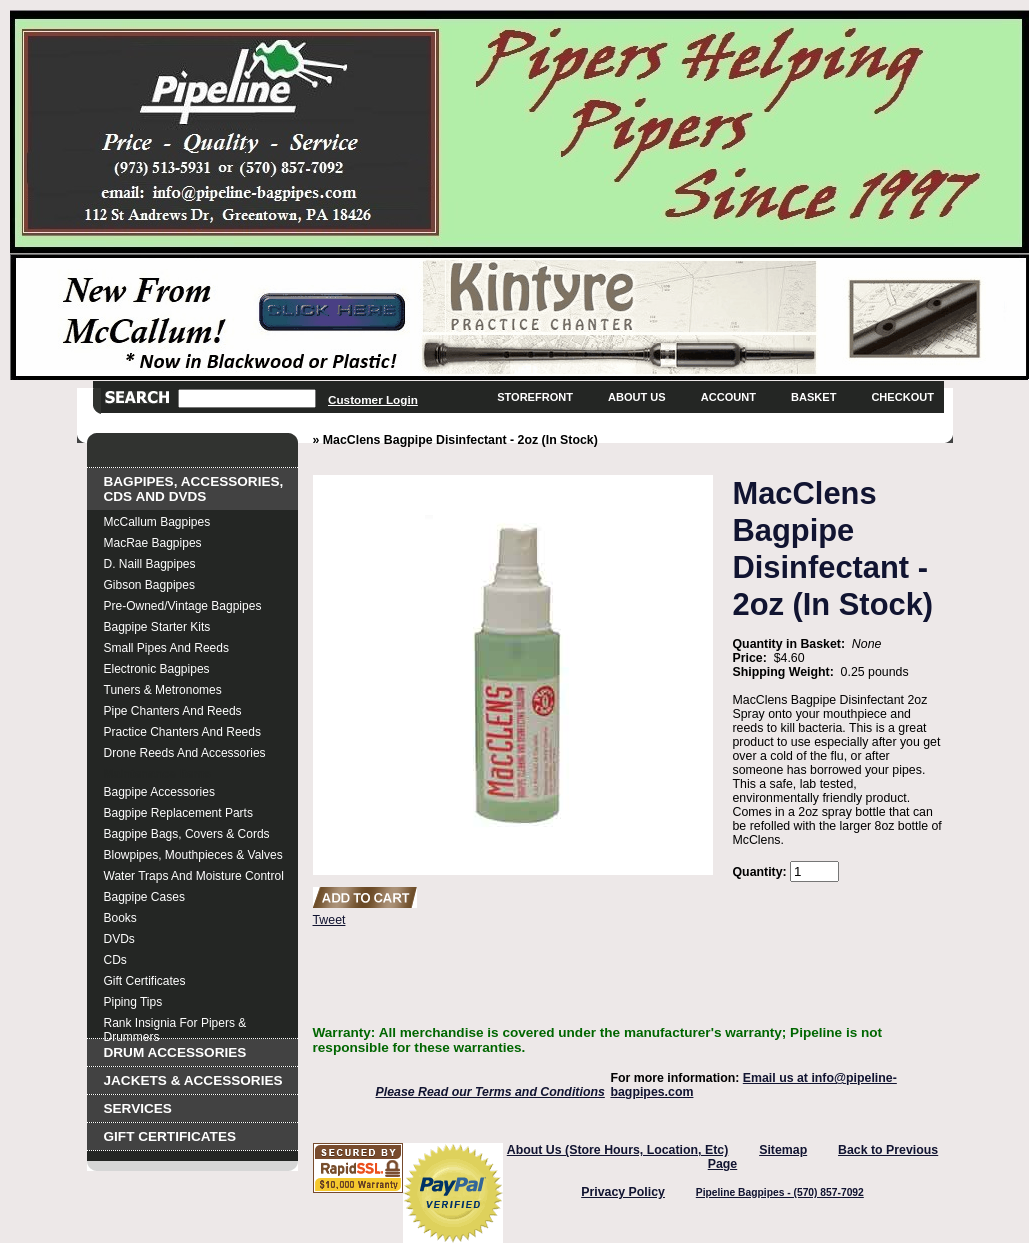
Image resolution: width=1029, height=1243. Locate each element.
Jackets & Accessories (193, 1080)
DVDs (119, 939)
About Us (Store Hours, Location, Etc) (618, 1150)
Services (138, 1108)
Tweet (329, 920)
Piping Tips (133, 1002)
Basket (813, 397)
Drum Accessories (175, 1052)
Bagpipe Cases (144, 897)
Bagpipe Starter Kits (157, 627)
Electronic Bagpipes (157, 669)
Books (120, 918)
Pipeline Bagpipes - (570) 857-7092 (780, 1192)
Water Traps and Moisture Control (194, 876)
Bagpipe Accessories (159, 792)
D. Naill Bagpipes (150, 564)
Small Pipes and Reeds (166, 648)
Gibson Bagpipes (149, 585)
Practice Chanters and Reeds (182, 732)
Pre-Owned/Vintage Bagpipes (183, 606)
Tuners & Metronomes (163, 690)
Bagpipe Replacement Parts (178, 813)
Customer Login (373, 399)
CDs (115, 960)
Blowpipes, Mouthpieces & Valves (193, 855)
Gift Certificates (145, 981)
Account (728, 397)
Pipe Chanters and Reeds (173, 711)
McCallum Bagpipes (157, 522)
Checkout (902, 397)
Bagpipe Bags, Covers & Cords (187, 834)
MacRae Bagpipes (153, 543)
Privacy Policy (623, 1192)
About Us (637, 397)
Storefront (535, 397)
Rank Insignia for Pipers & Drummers (175, 1025)
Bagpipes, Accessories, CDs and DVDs (194, 489)
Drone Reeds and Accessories (185, 753)
